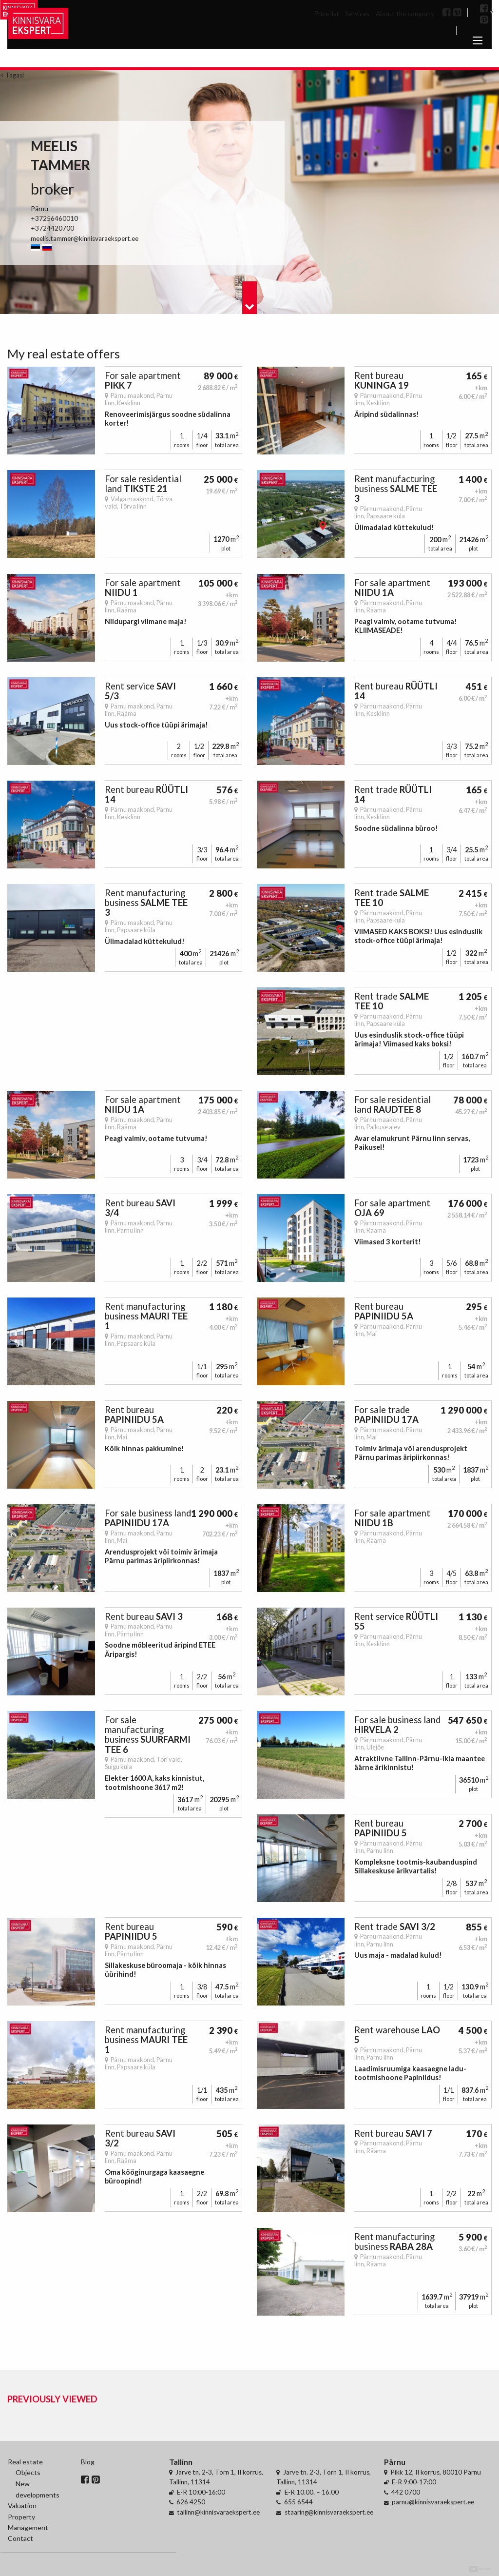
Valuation (22, 2505)
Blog (88, 2462)
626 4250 (190, 2502)
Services (357, 14)
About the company (405, 14)
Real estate (25, 2462)
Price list (326, 14)
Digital (480, 2569)
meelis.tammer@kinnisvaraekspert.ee (84, 238)
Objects (28, 2472)
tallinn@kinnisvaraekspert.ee (218, 2512)
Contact (20, 2538)
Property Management (28, 2522)
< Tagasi (12, 75)
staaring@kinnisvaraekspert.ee (329, 2512)
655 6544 (298, 2502)
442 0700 (405, 2492)
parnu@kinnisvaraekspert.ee (433, 2502)
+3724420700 (52, 228)
